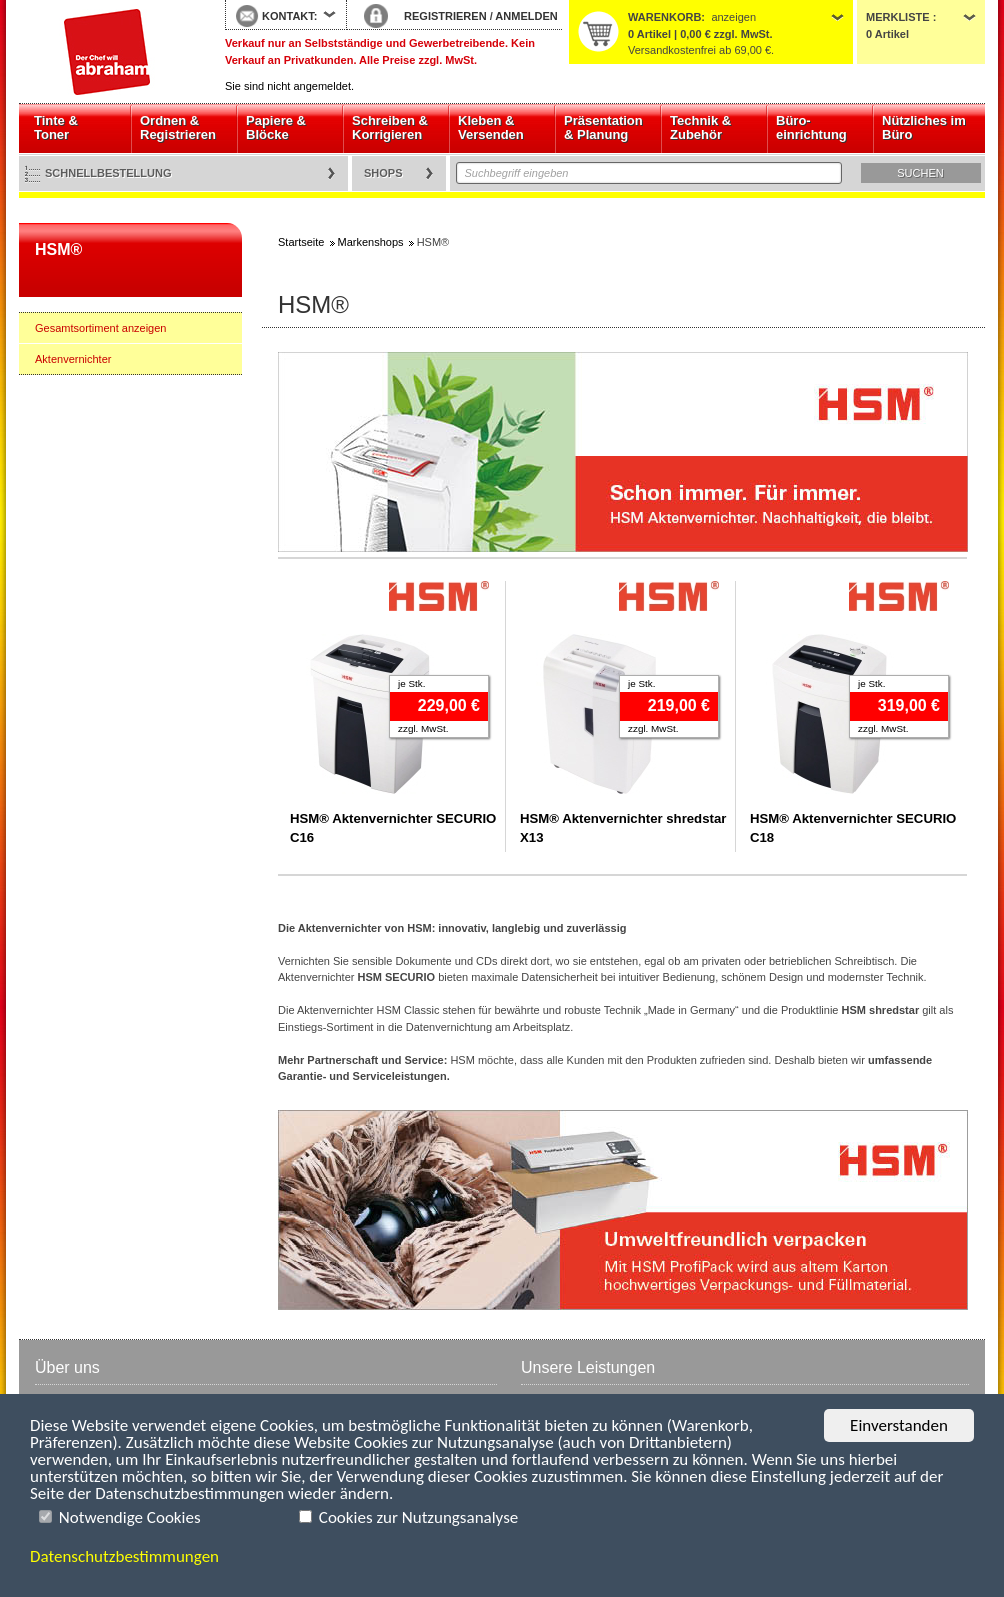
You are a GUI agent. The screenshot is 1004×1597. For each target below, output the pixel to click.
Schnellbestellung (108, 173)
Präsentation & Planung (603, 127)
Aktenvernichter (73, 359)
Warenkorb (664, 17)
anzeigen (733, 17)
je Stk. (411, 683)
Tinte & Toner (56, 127)
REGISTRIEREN (445, 16)
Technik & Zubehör (700, 127)
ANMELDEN (526, 16)
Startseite (107, 52)
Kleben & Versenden (491, 127)
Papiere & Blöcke (276, 127)
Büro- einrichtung (811, 127)
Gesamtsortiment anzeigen (100, 328)
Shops (383, 173)
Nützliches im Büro (924, 127)
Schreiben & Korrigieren (390, 127)
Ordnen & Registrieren (178, 127)
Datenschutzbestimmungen (124, 1556)
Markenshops (371, 242)
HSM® (58, 249)
